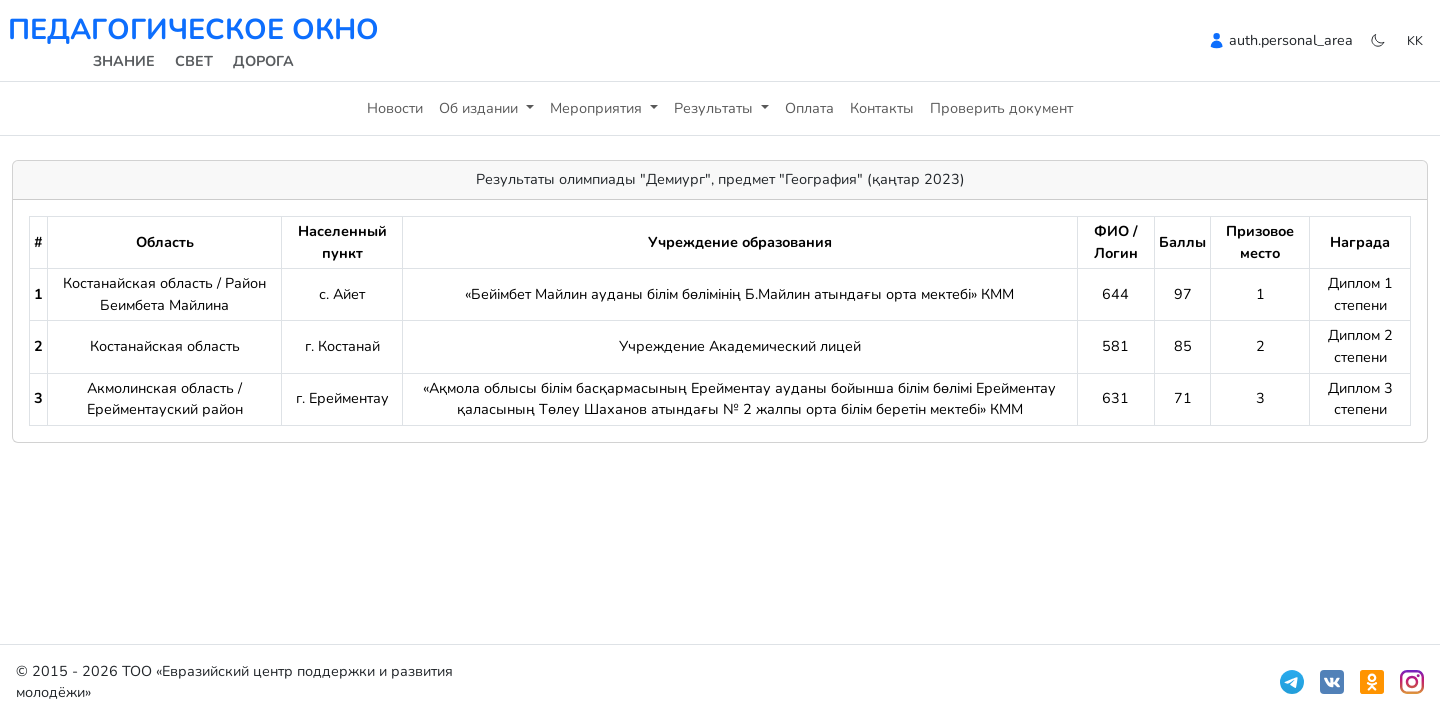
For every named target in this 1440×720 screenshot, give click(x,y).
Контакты (882, 108)
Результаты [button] (715, 108)
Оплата (809, 108)
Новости (395, 108)
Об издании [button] (480, 108)
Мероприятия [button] (598, 108)
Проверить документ (1001, 108)
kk (1415, 40)
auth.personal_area (1291, 40)
